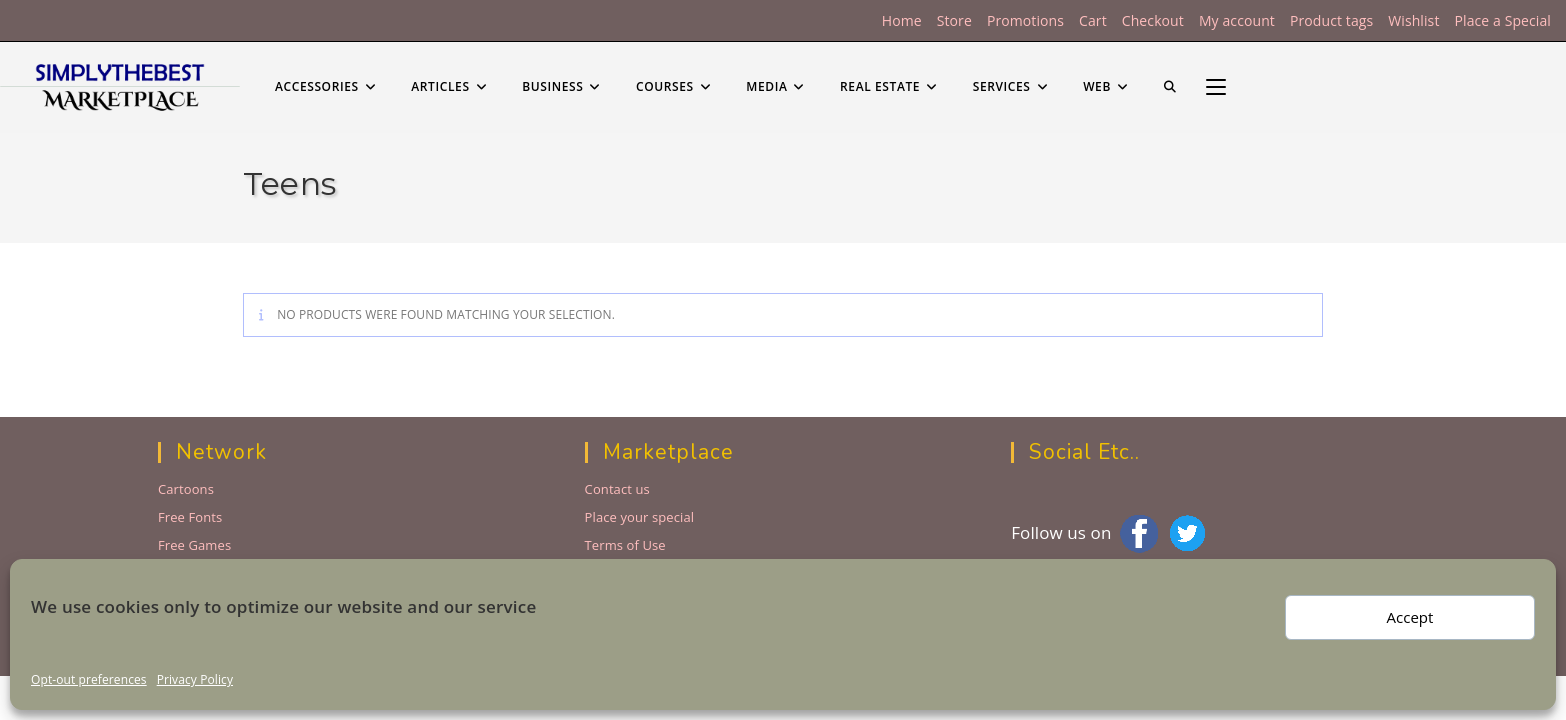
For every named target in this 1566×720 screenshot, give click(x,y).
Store (954, 20)
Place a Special (1502, 20)
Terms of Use (625, 545)
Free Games (194, 545)
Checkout (1153, 20)
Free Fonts (190, 517)
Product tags (1331, 20)
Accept (1410, 617)
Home (902, 20)
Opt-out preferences (89, 679)
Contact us (617, 489)
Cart (1093, 20)
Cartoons (186, 489)
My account (1237, 20)
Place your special (640, 517)
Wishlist (1413, 20)
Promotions (1025, 20)
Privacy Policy (195, 679)
